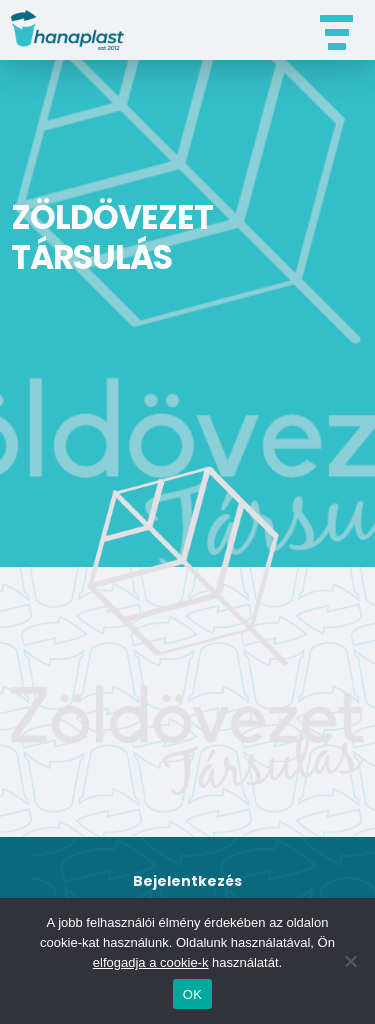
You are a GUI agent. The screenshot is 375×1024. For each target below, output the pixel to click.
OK (192, 994)
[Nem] (350, 961)
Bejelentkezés (187, 881)
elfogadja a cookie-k (151, 962)
